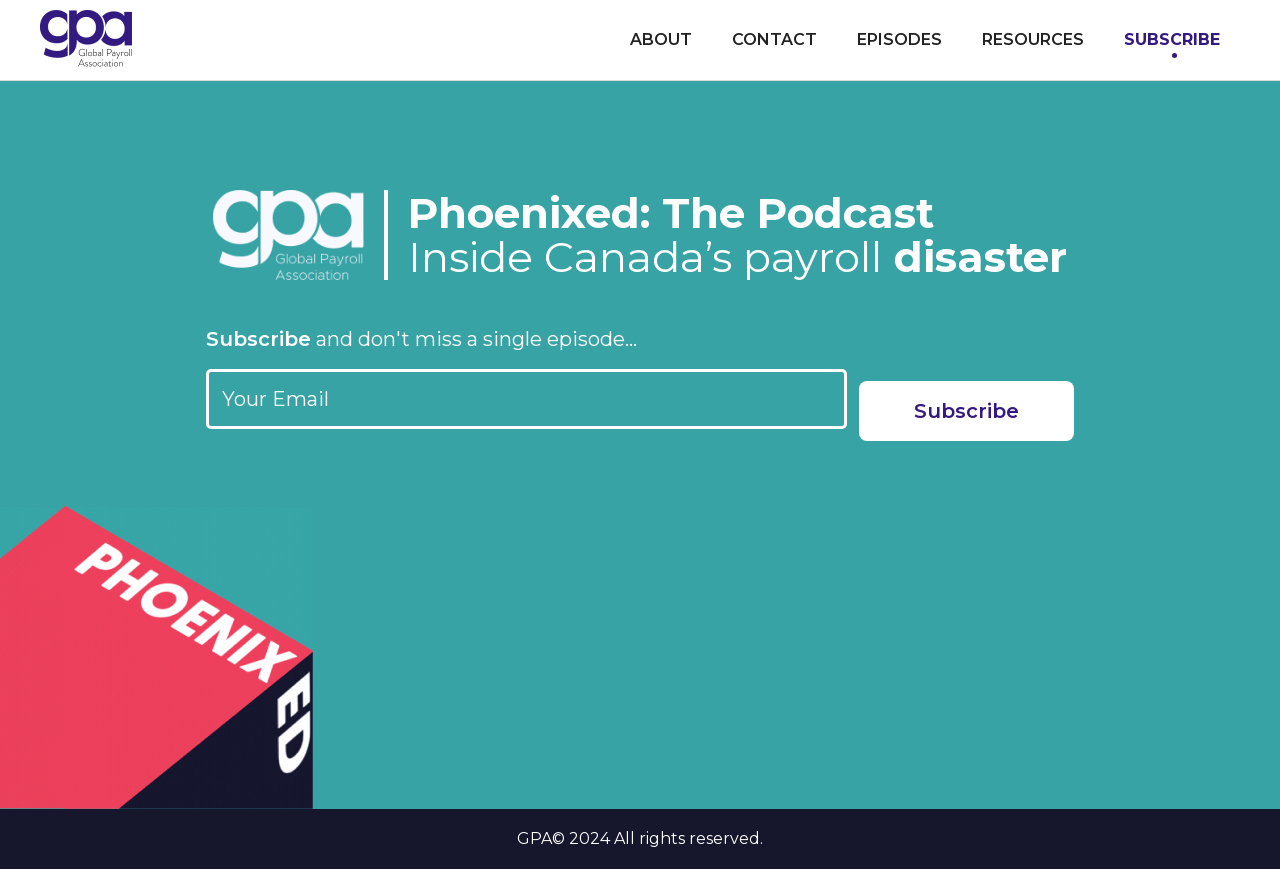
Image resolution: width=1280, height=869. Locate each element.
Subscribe (1172, 39)
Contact (774, 39)
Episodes (899, 39)
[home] (86, 38)
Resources (1033, 39)
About (661, 39)
